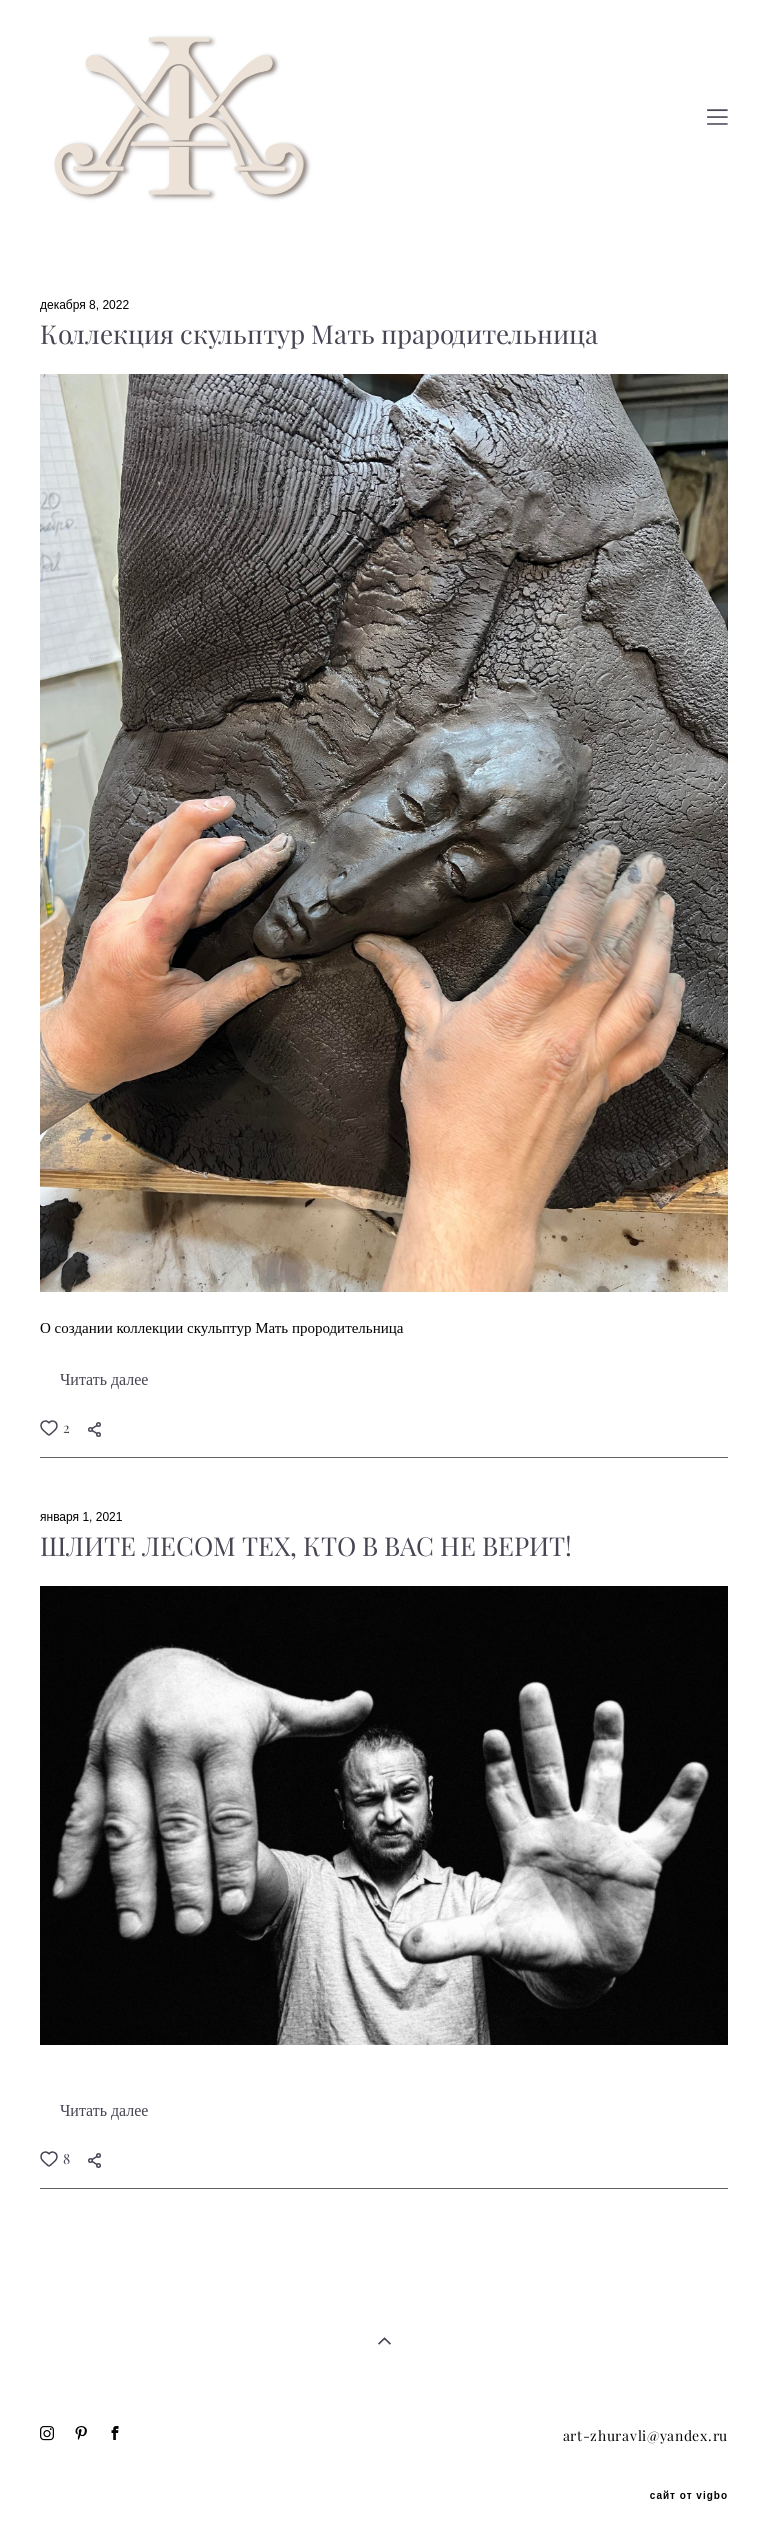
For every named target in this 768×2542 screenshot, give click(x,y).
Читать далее (104, 1379)
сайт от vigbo (689, 2496)
